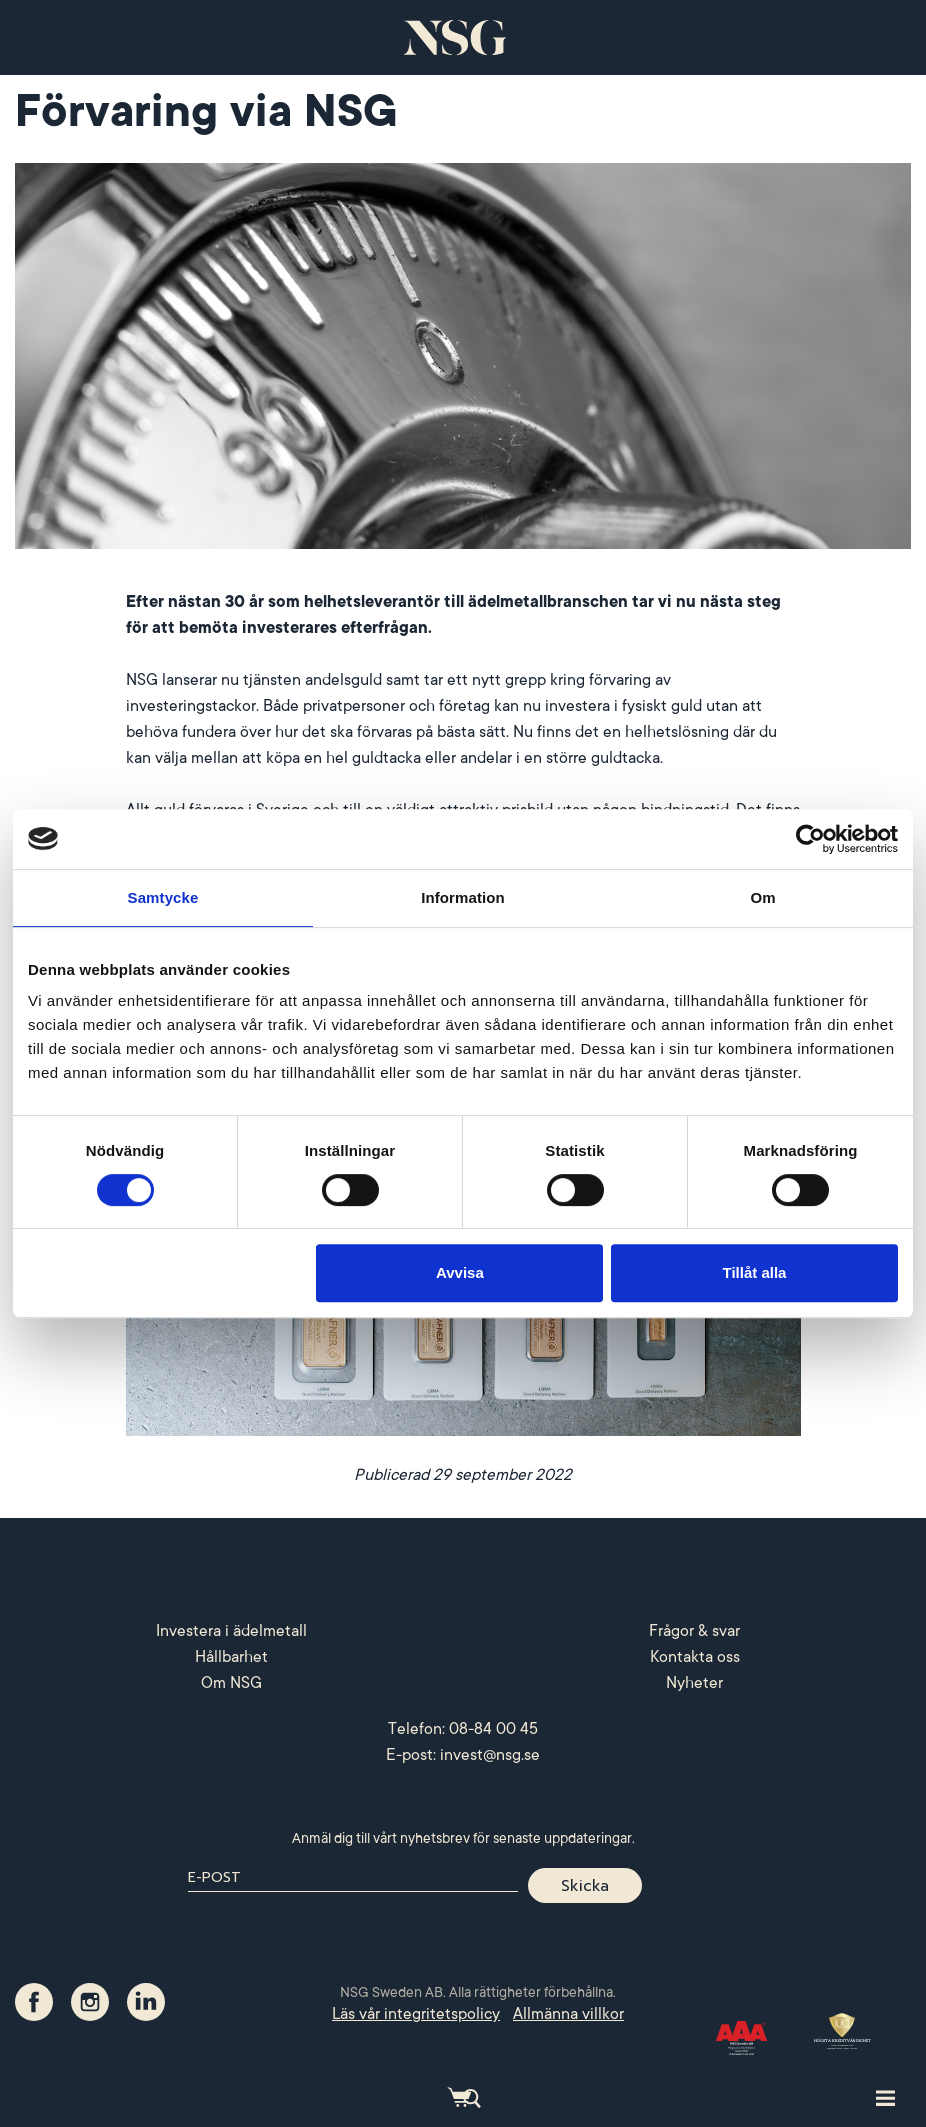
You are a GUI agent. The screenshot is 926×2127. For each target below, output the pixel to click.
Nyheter (694, 1683)
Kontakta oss (695, 1657)
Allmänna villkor (568, 2014)
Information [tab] (463, 897)
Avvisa (460, 1272)
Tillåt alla (754, 1272)
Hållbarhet (231, 1657)
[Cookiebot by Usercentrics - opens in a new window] (810, 839)
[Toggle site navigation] (885, 2097)
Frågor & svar (694, 1631)
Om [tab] (762, 897)
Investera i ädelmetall (231, 1631)
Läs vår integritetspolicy (416, 2014)
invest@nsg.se (490, 1755)
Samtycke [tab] (163, 897)
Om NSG (231, 1683)
